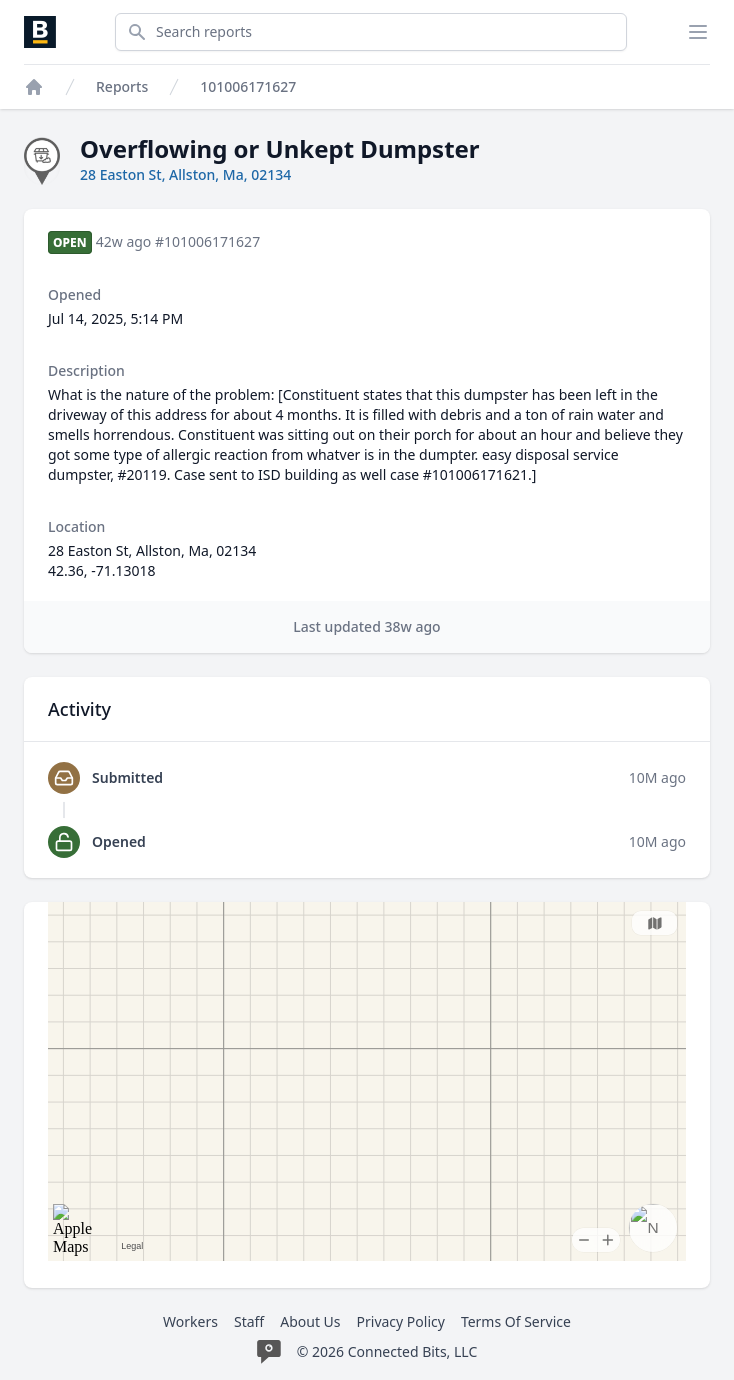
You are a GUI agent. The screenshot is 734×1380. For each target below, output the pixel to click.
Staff (249, 1321)
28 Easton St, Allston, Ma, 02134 (185, 174)
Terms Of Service (516, 1321)
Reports (122, 86)
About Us (310, 1321)
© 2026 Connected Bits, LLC (387, 1351)
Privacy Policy (401, 1321)
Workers (190, 1321)
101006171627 (248, 86)
